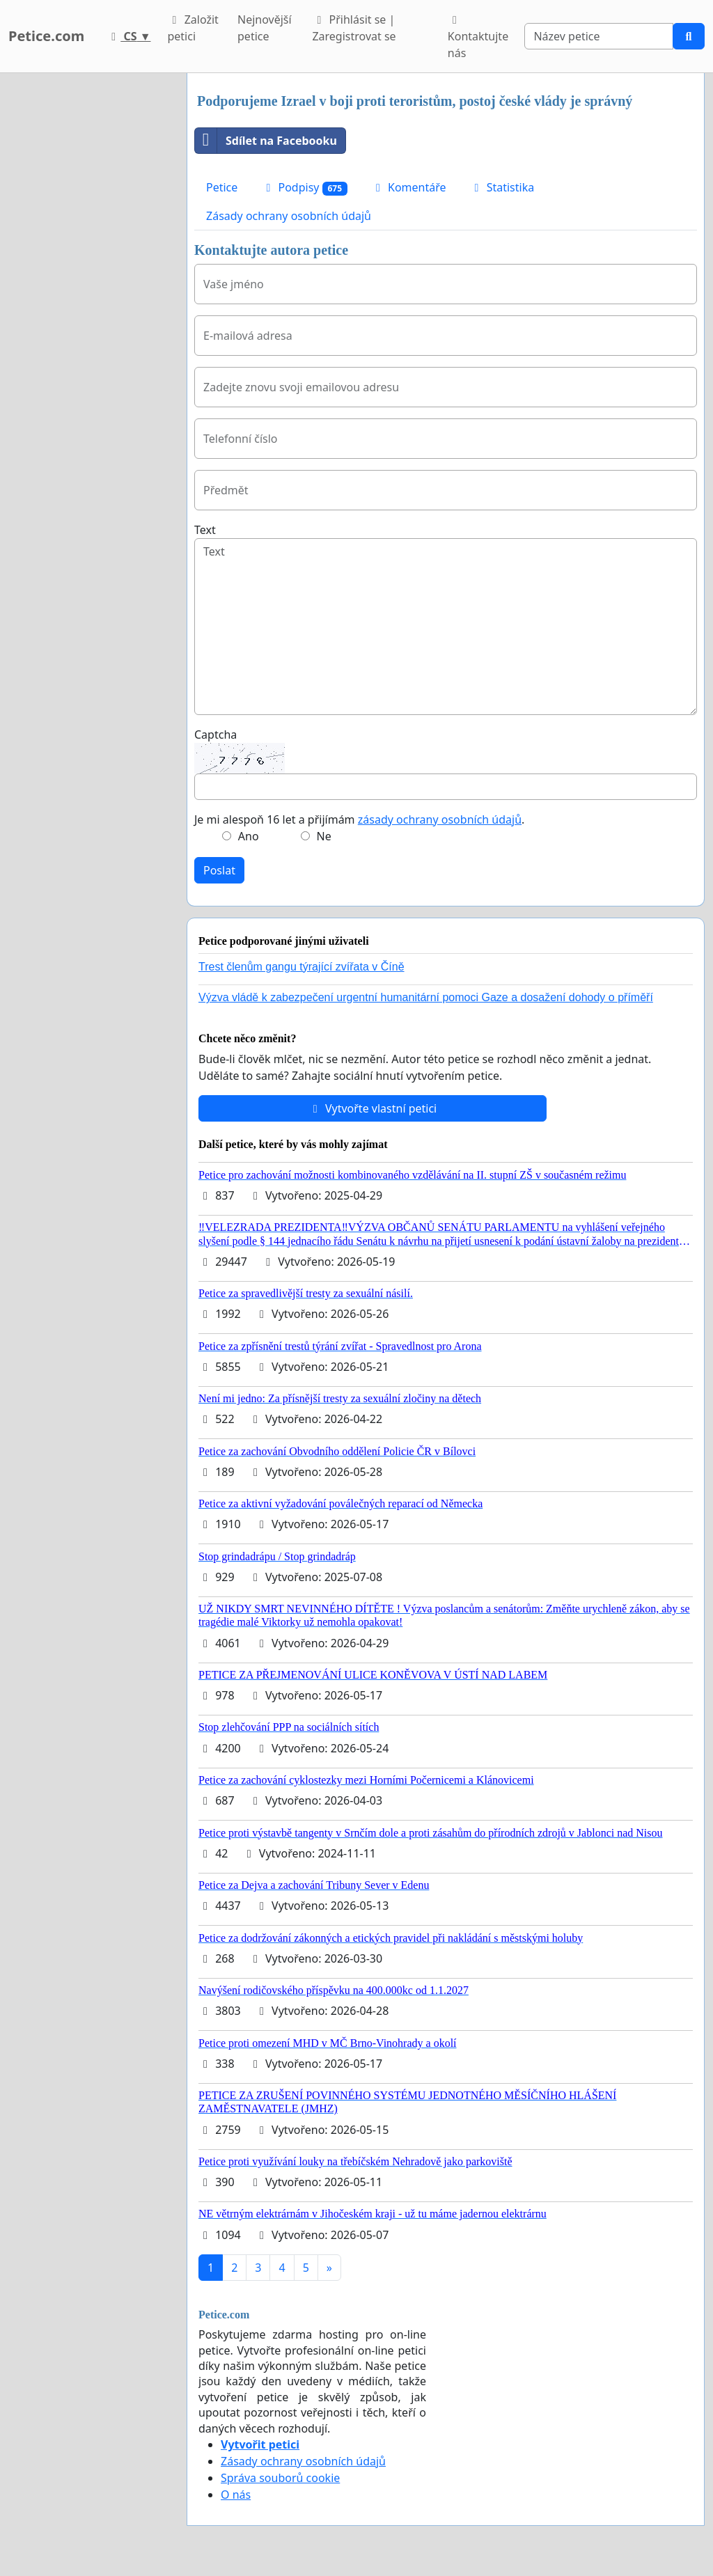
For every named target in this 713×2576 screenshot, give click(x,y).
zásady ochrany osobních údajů (440, 819)
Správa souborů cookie (280, 2477)
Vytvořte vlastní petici (372, 1108)
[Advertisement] (89, 282)
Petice (221, 187)
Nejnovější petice (264, 28)
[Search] (598, 36)
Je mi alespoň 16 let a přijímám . (359, 819)
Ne (324, 836)
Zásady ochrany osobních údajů (288, 215)
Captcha (215, 734)
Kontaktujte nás (478, 38)
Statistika (502, 187)
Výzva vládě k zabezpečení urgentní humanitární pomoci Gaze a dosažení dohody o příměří (425, 997)
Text (205, 529)
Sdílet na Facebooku (266, 140)
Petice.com (46, 35)
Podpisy (304, 188)
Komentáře (408, 187)
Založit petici (192, 28)
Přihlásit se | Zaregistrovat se (353, 28)
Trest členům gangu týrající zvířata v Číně (301, 967)
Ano (248, 836)
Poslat (219, 870)
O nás (236, 2494)
